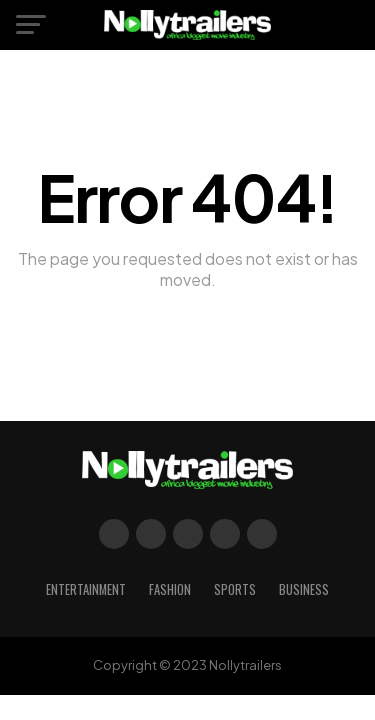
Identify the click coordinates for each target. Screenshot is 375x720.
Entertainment (86, 589)
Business (304, 589)
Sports (235, 589)
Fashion (170, 589)
